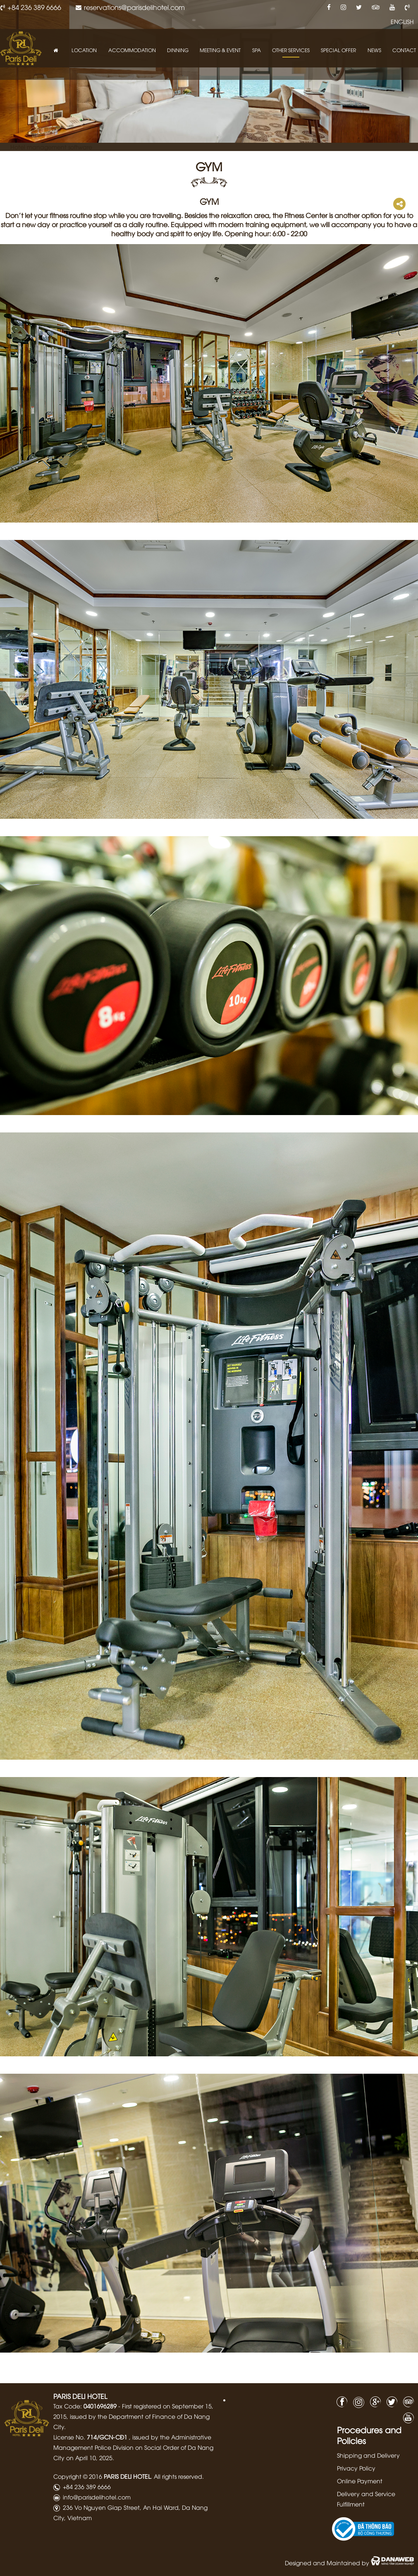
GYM (209, 166)
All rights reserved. (179, 2476)
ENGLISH (402, 21)
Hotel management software (51, 147)
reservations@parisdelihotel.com (134, 7)
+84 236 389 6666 (34, 7)
